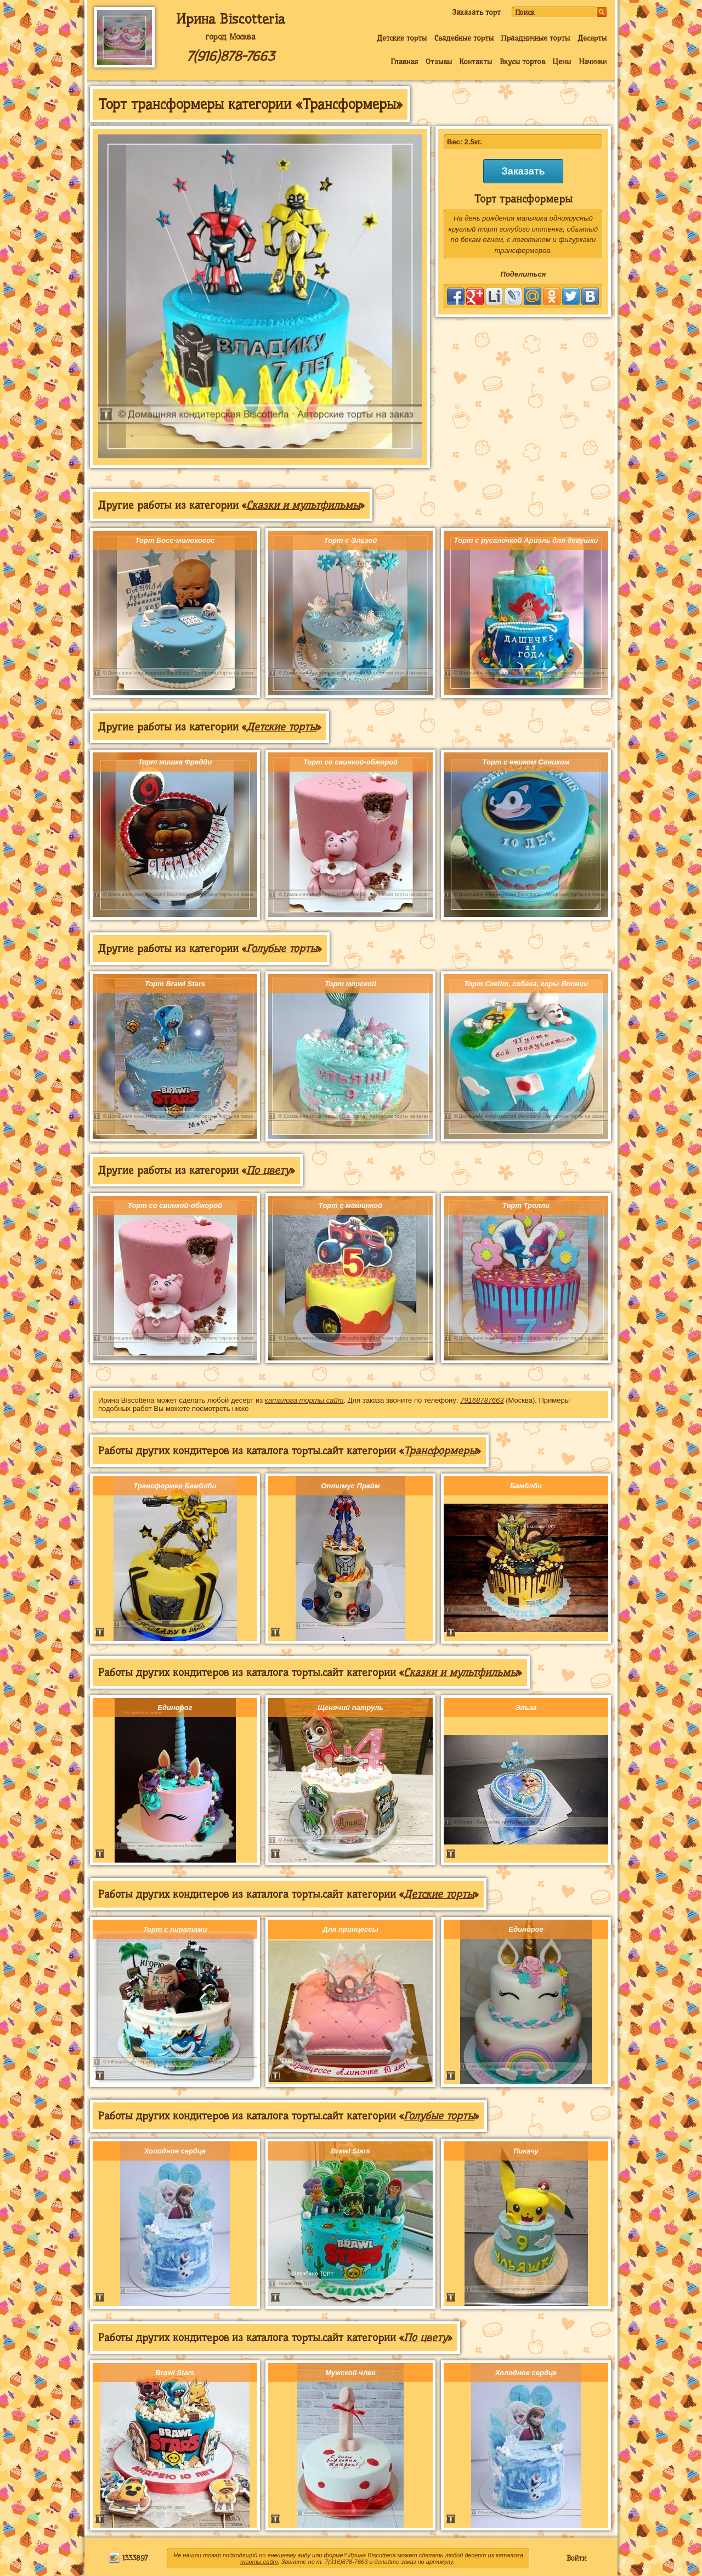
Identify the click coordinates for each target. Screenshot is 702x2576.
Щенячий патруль (350, 1707)
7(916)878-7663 (230, 56)
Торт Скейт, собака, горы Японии (526, 984)
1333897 (128, 2557)
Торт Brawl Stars (175, 984)
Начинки (593, 61)
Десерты (592, 37)
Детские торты (402, 37)
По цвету (268, 1170)
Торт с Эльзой (350, 540)
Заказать (523, 171)
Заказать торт (476, 12)
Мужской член (350, 2373)
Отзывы (439, 61)
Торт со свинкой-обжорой (350, 762)
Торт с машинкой (350, 1205)
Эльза (525, 1707)
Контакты (475, 61)
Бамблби (526, 1486)
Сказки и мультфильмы (303, 505)
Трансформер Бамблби (174, 1486)
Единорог (174, 1707)
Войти (576, 2557)
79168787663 (482, 1400)
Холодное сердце (175, 2151)
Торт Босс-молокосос (175, 540)
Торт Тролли (526, 1205)
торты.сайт (259, 2561)
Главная (404, 61)
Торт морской (350, 984)
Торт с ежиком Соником (526, 762)
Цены (561, 61)
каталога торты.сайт (304, 1400)
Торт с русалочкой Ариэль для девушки (526, 540)
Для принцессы (350, 1929)
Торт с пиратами (175, 1929)
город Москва (230, 37)
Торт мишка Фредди (175, 762)
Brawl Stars (350, 2151)
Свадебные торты (464, 37)
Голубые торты (281, 948)
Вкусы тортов (522, 61)
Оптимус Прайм (350, 1486)
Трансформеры (440, 1450)
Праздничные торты (535, 37)
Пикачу (526, 2151)
